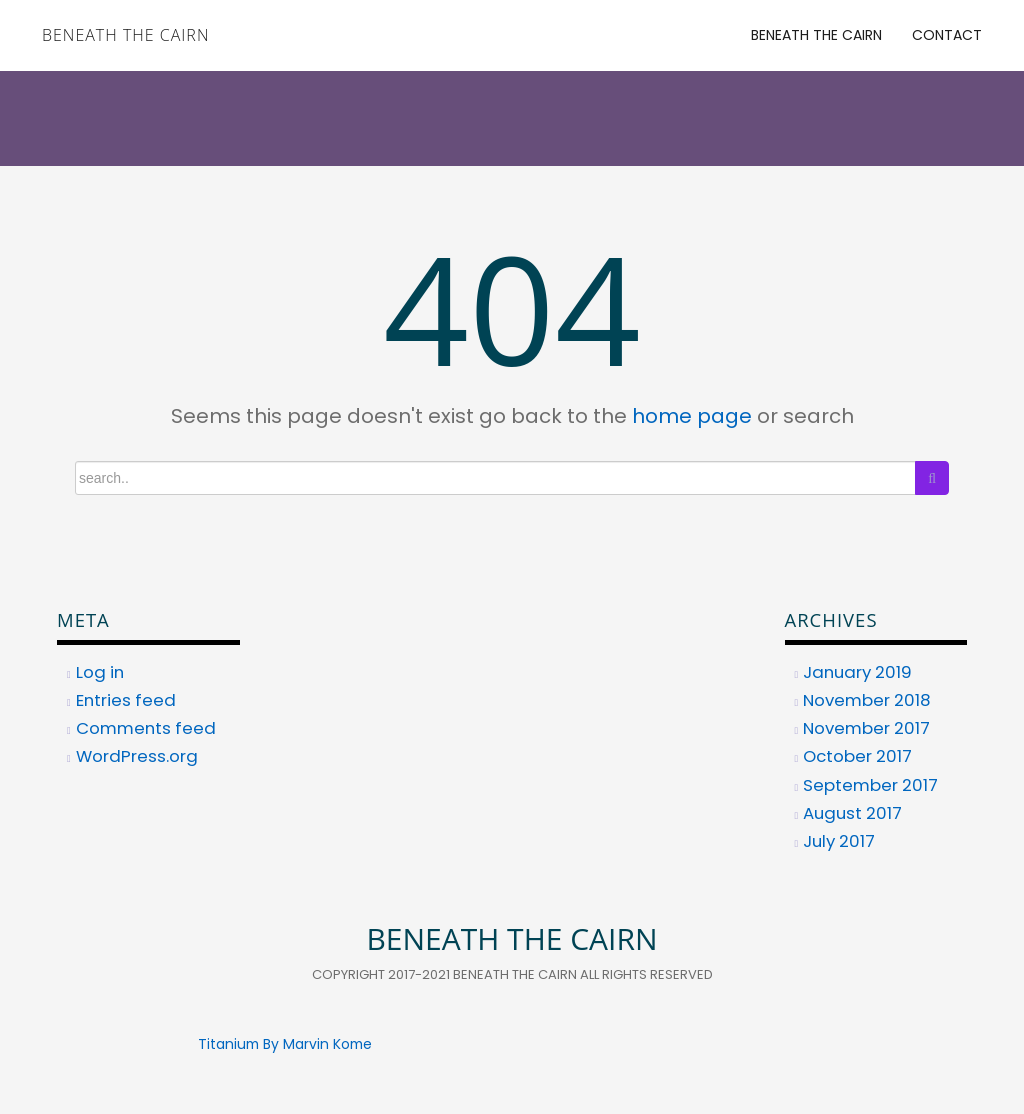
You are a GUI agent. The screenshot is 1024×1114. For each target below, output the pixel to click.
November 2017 (866, 728)
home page (692, 416)
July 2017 (839, 841)
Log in (100, 672)
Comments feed (146, 728)
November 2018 (867, 700)
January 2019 (857, 672)
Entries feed (126, 700)
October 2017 (857, 756)
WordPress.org (137, 756)
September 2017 (870, 785)
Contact (947, 35)
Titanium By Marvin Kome (285, 1044)
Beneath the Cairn (125, 35)
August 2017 (852, 813)
